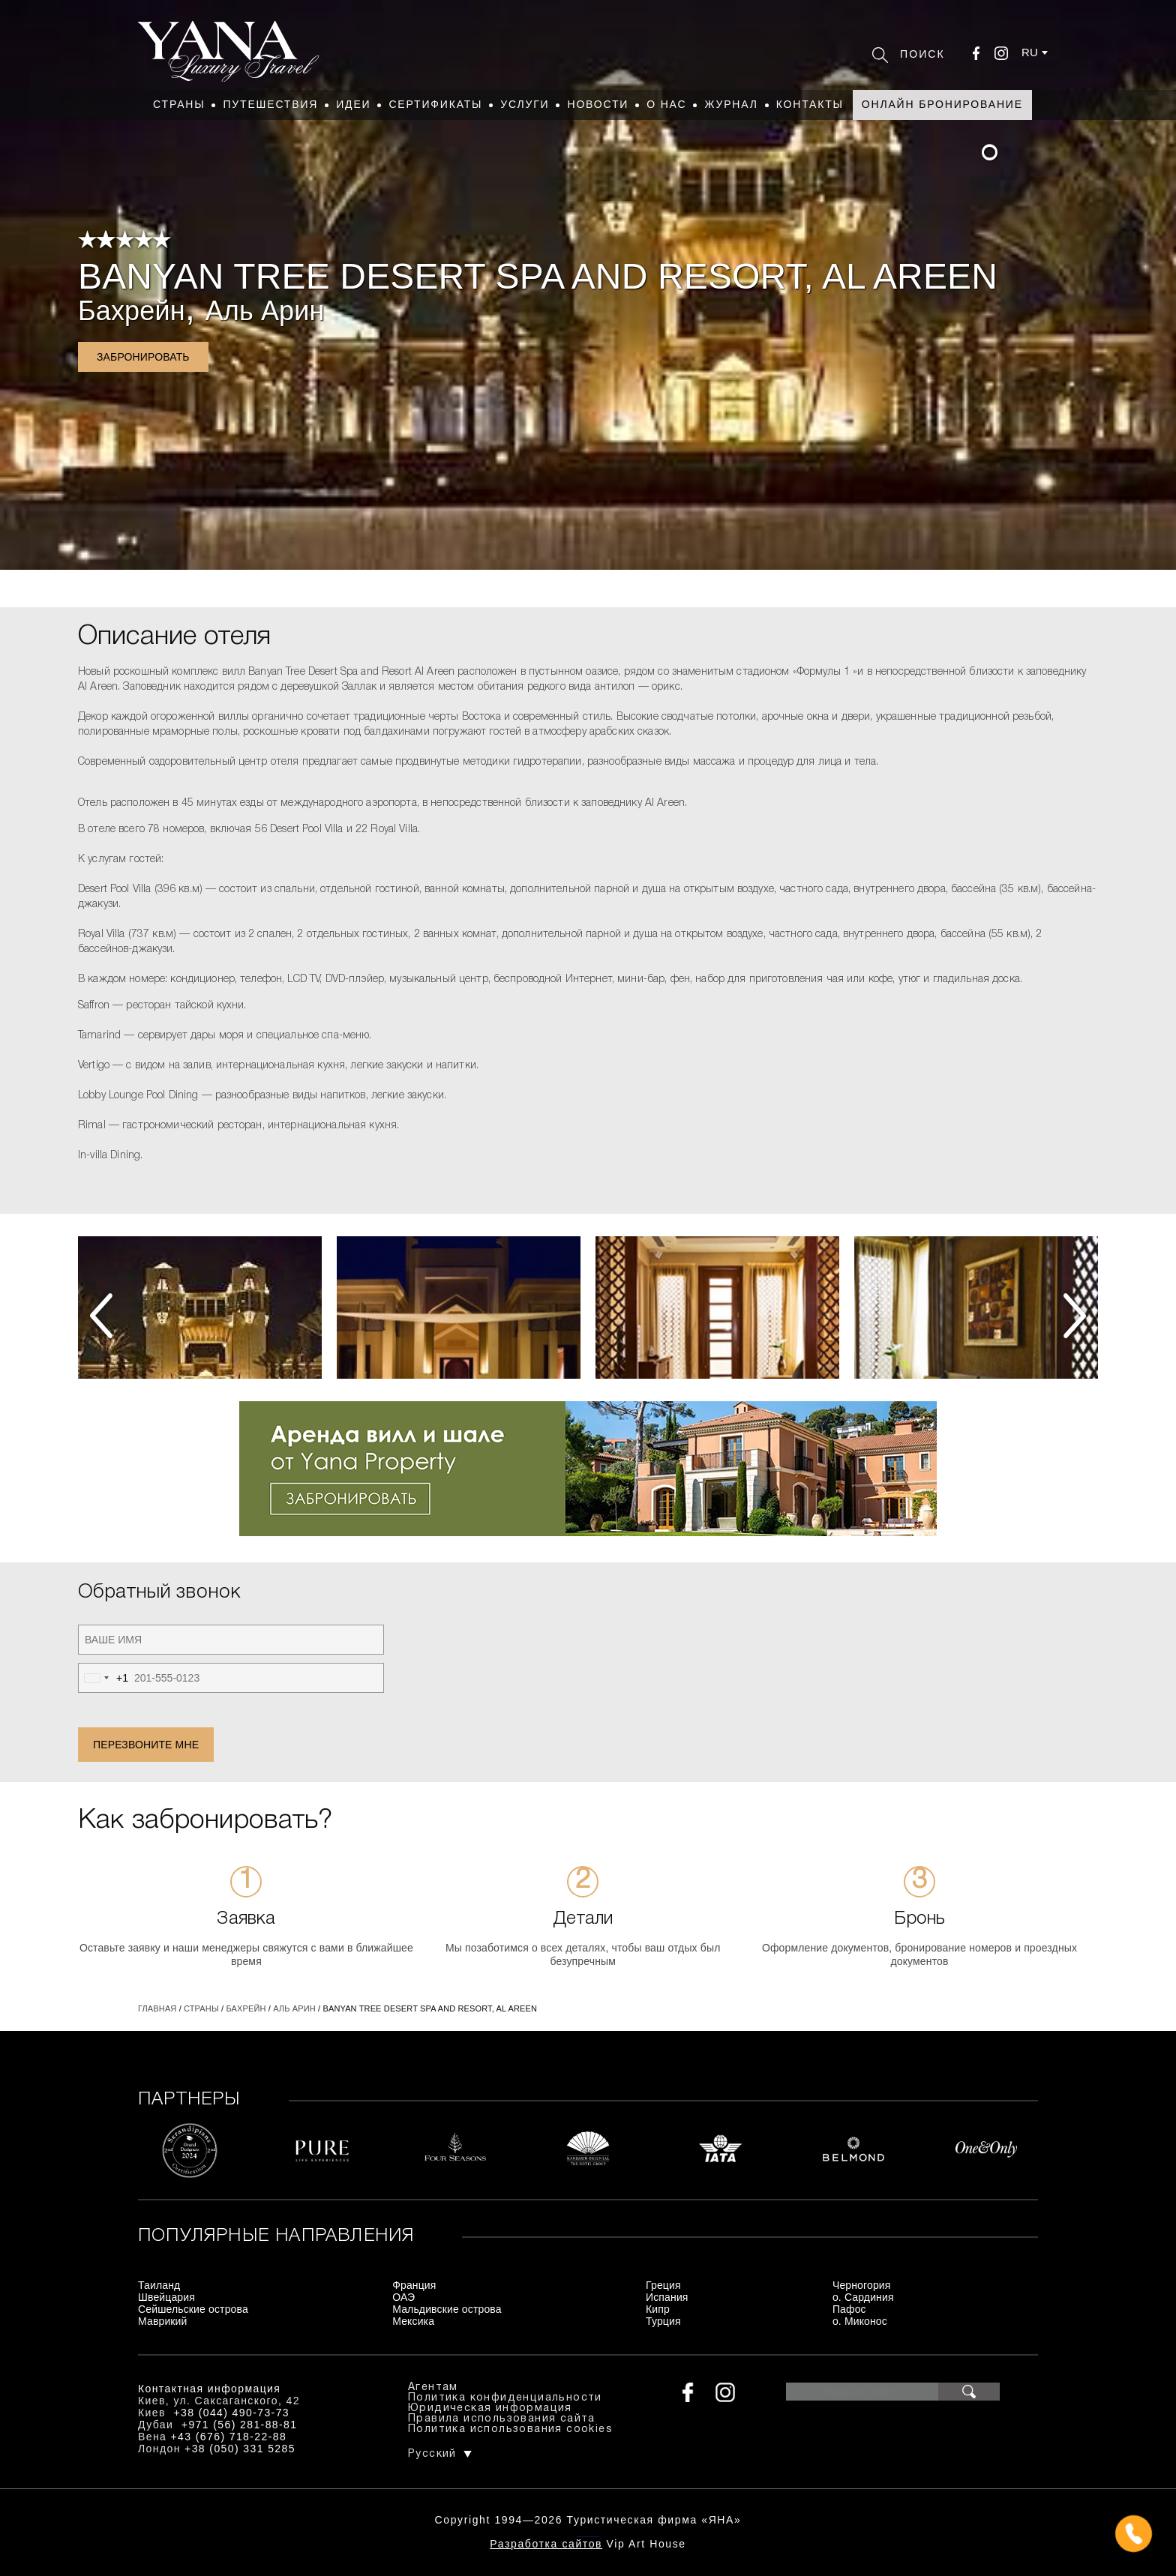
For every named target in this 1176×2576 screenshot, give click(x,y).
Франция (414, 2285)
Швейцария (166, 2297)
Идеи (353, 104)
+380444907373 (588, 2535)
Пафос (849, 2309)
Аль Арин (265, 310)
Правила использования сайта (502, 2419)
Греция (663, 2285)
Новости (597, 104)
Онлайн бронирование (942, 104)
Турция (663, 2321)
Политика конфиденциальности (505, 2398)
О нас (666, 104)
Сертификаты (435, 104)
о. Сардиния (863, 2297)
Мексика (413, 2321)
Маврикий (163, 2321)
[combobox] (103, 1678)
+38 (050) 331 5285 (240, 2449)
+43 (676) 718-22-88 (229, 2437)
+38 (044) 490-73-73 (231, 2413)
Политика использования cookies (510, 2429)
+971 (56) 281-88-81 (240, 2425)
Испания (667, 2297)
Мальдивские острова (446, 2309)
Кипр (658, 2309)
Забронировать (143, 357)
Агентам (433, 2387)
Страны (179, 104)
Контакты (810, 104)
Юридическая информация (490, 2408)
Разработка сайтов (546, 2544)
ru (1030, 52)
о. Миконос (859, 2321)
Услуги (524, 104)
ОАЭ (403, 2297)
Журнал (731, 104)
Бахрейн (131, 310)
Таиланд (159, 2285)
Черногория (861, 2285)
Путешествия (270, 104)
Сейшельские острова (193, 2309)
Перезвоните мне (146, 1745)
